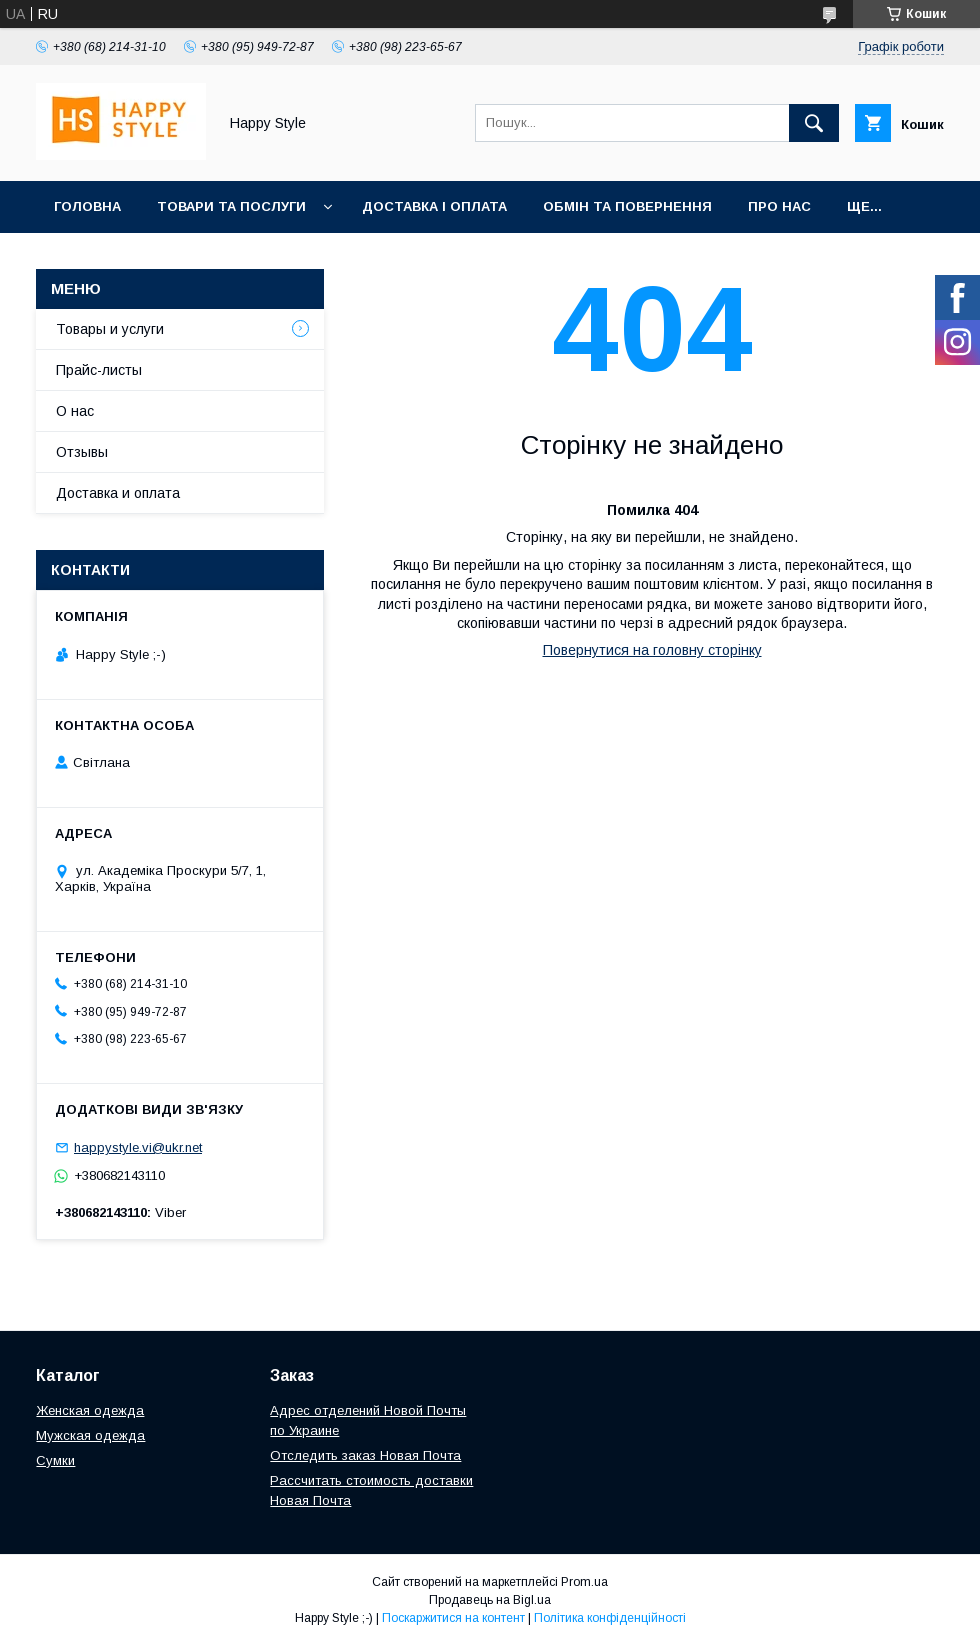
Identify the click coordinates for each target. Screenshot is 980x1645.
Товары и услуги (110, 329)
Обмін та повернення (627, 206)
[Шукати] (814, 123)
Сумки (55, 1460)
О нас (75, 411)
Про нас (779, 206)
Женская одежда (90, 1410)
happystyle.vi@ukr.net (138, 1147)
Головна (87, 206)
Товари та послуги (231, 206)
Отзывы (82, 452)
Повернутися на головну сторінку (652, 650)
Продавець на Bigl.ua (490, 1600)
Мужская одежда (90, 1435)
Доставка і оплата (434, 206)
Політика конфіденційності (610, 1618)
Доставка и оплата (118, 493)
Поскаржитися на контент (453, 1618)
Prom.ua (584, 1582)
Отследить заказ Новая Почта (365, 1455)
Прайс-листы (99, 370)
